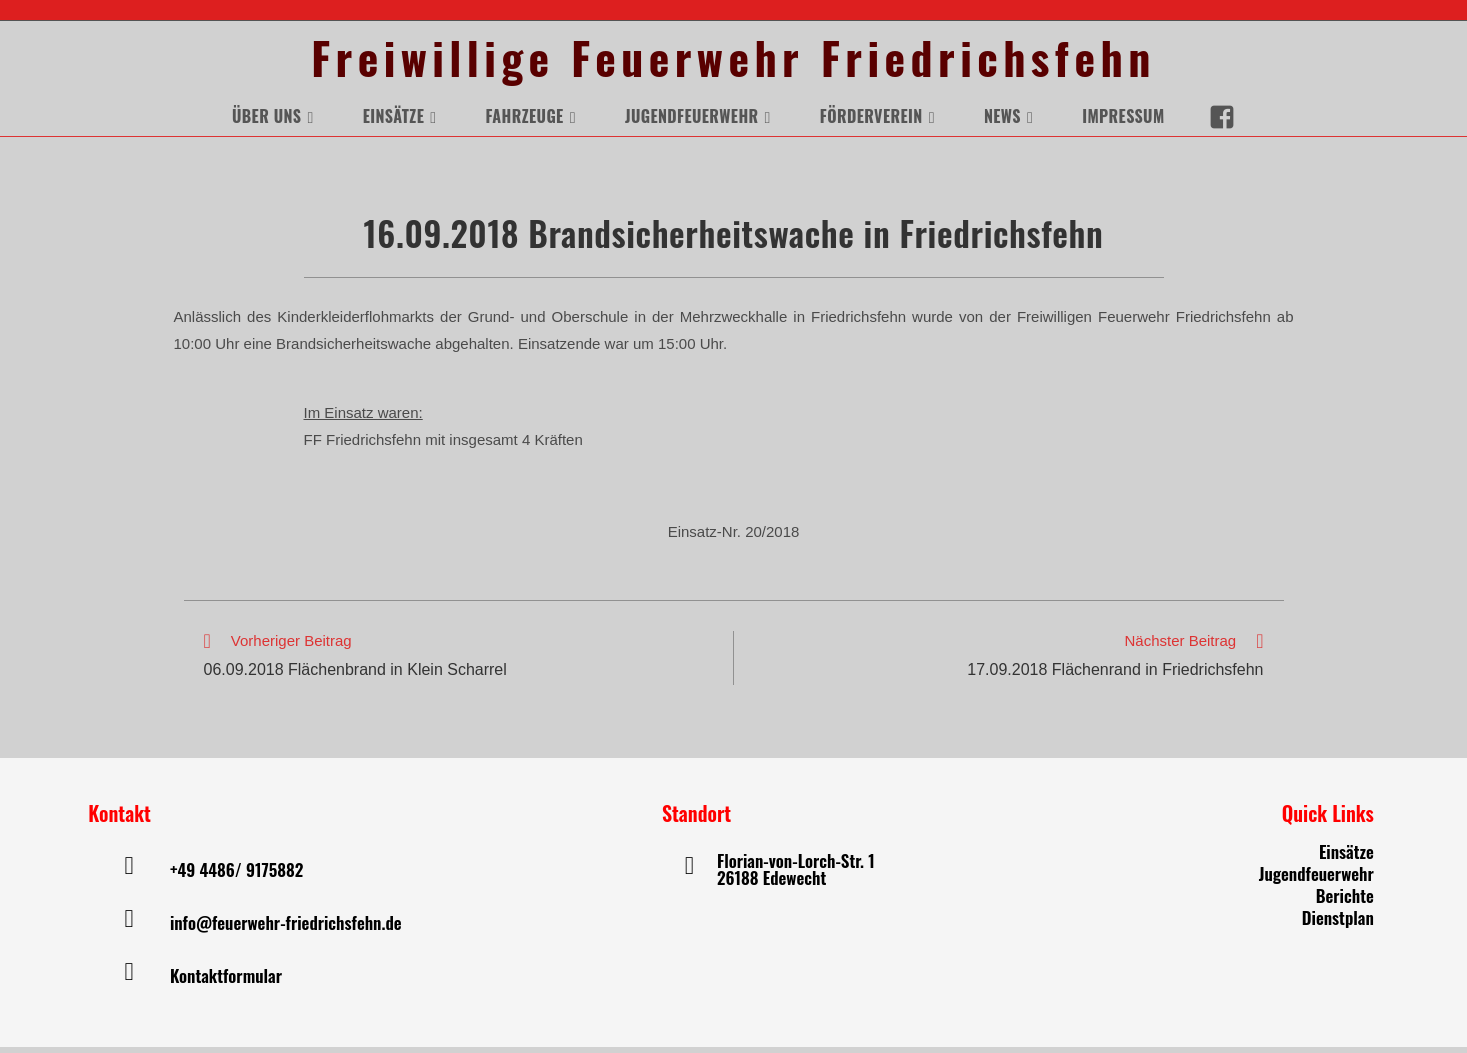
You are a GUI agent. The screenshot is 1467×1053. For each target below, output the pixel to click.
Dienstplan (1338, 923)
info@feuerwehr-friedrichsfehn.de (286, 928)
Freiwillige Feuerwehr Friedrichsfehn (734, 61)
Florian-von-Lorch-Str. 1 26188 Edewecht (796, 875)
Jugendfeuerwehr (1316, 879)
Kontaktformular (226, 981)
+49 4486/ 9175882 (236, 875)
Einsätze (1346, 857)
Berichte (1345, 901)
